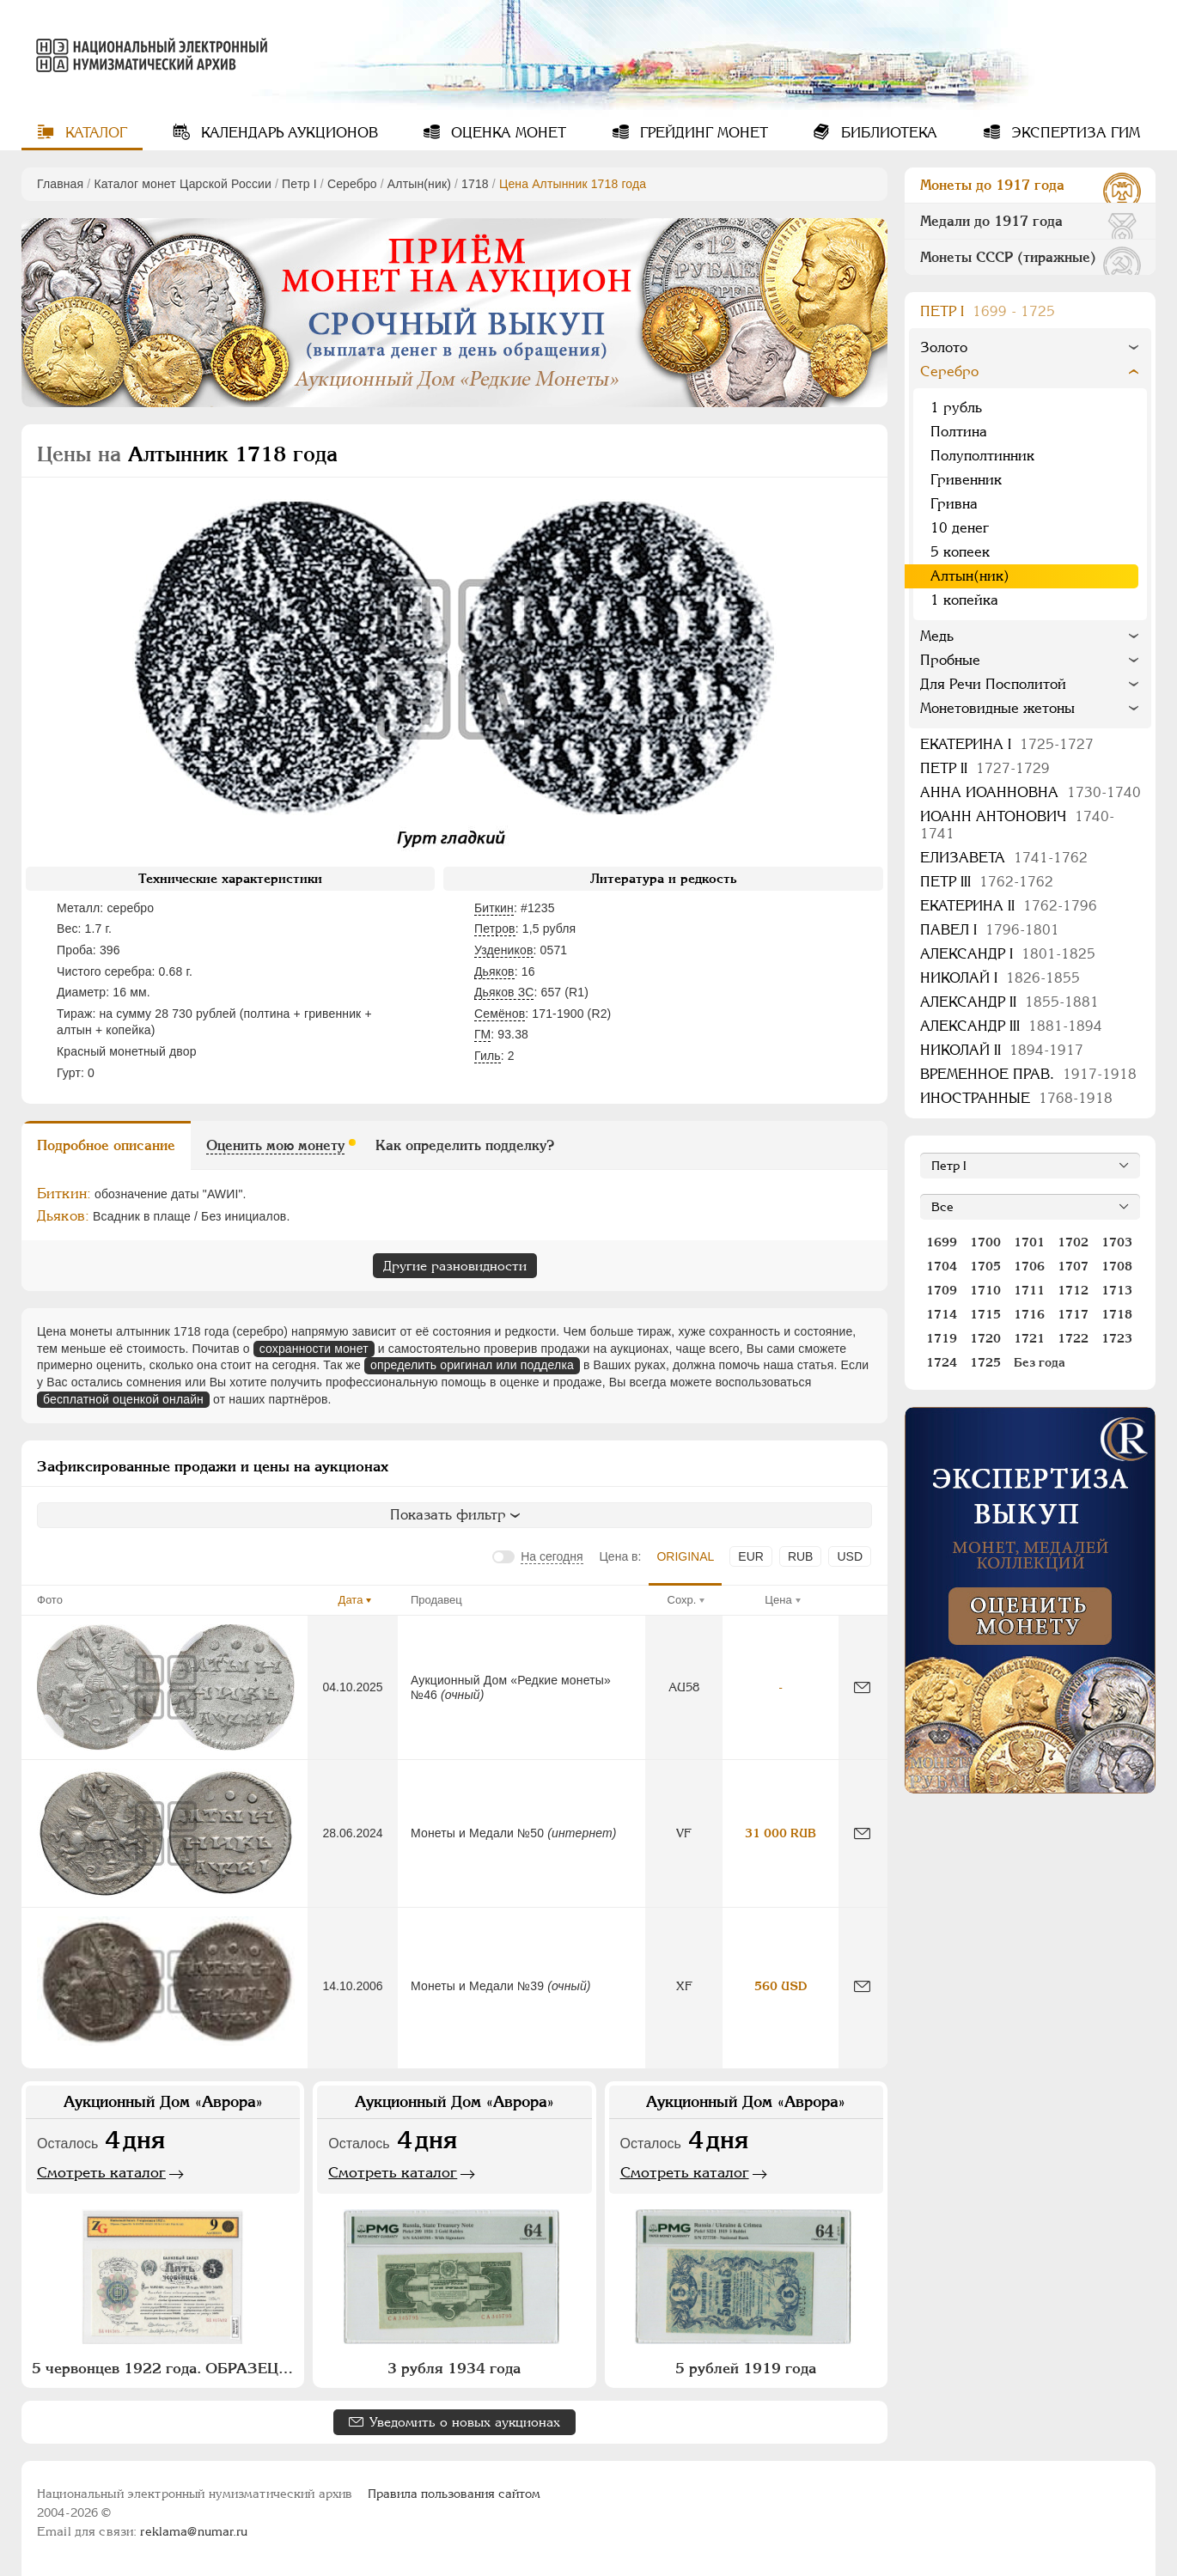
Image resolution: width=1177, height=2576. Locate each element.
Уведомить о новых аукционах (464, 2422)
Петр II (985, 768)
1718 (475, 184)
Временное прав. (1028, 1074)
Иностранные (1016, 1098)
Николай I (1000, 978)
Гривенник (966, 480)
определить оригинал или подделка (472, 1365)
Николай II (1001, 1050)
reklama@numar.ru (193, 2531)
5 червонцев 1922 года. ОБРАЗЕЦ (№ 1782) (165, 2368)
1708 (1116, 1266)
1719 (941, 1338)
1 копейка (964, 600)
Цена (778, 1599)
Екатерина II (1008, 906)
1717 (1073, 1314)
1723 (1116, 1338)
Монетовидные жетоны (997, 708)
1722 (1073, 1338)
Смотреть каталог (101, 2172)
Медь (937, 636)
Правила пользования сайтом (454, 2493)
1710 (985, 1290)
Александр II (1009, 1002)
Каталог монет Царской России (182, 184)
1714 (941, 1314)
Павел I (989, 930)
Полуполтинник (982, 456)
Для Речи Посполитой (993, 684)
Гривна (954, 504)
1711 (1029, 1290)
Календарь (287, 133)
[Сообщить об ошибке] (862, 1687)
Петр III (986, 882)
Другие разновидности (455, 1265)
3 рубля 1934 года (454, 2368)
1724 (941, 1362)
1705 (985, 1266)
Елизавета (1004, 858)
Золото (943, 347)
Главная (60, 184)
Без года (1039, 1362)
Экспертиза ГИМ (1073, 133)
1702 (1073, 1242)
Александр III (1011, 1026)
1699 (941, 1242)
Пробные (950, 660)
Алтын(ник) (419, 184)
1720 (985, 1338)
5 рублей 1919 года (745, 2368)
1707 (1073, 1266)
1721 (1029, 1338)
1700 (985, 1242)
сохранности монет (314, 1348)
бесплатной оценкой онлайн (123, 1399)
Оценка (506, 133)
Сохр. (682, 1599)
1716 (1029, 1314)
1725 (985, 1362)
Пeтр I (299, 184)
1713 (1116, 1290)
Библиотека (887, 133)
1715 (985, 1314)
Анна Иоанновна (1030, 792)
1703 (1116, 1242)
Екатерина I (1007, 744)
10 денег (959, 528)
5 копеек (960, 552)
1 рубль (956, 407)
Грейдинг (702, 133)
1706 (1029, 1266)
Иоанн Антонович (1017, 825)
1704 (941, 1266)
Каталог (94, 133)
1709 (941, 1290)
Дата (350, 1599)
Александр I (1007, 954)
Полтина (958, 431)
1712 (1073, 1290)
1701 (1029, 1242)
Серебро (352, 184)
